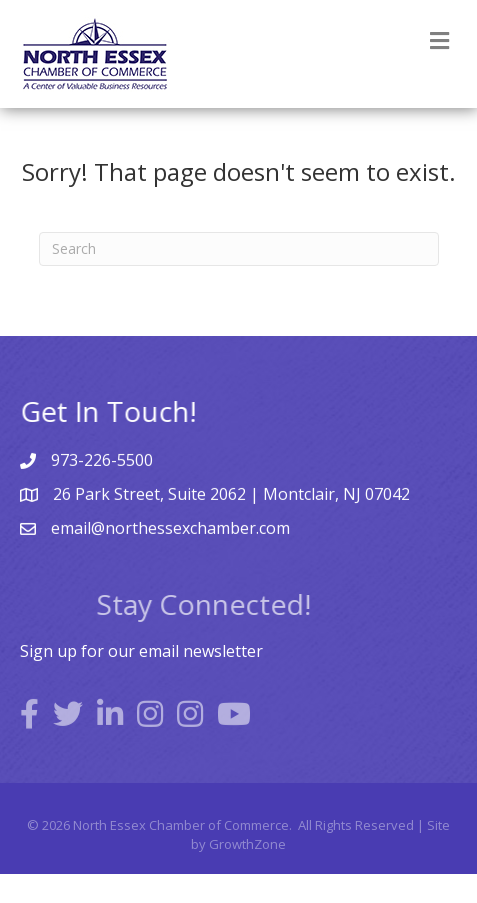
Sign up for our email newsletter (141, 651)
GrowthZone (247, 844)
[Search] (239, 249)
